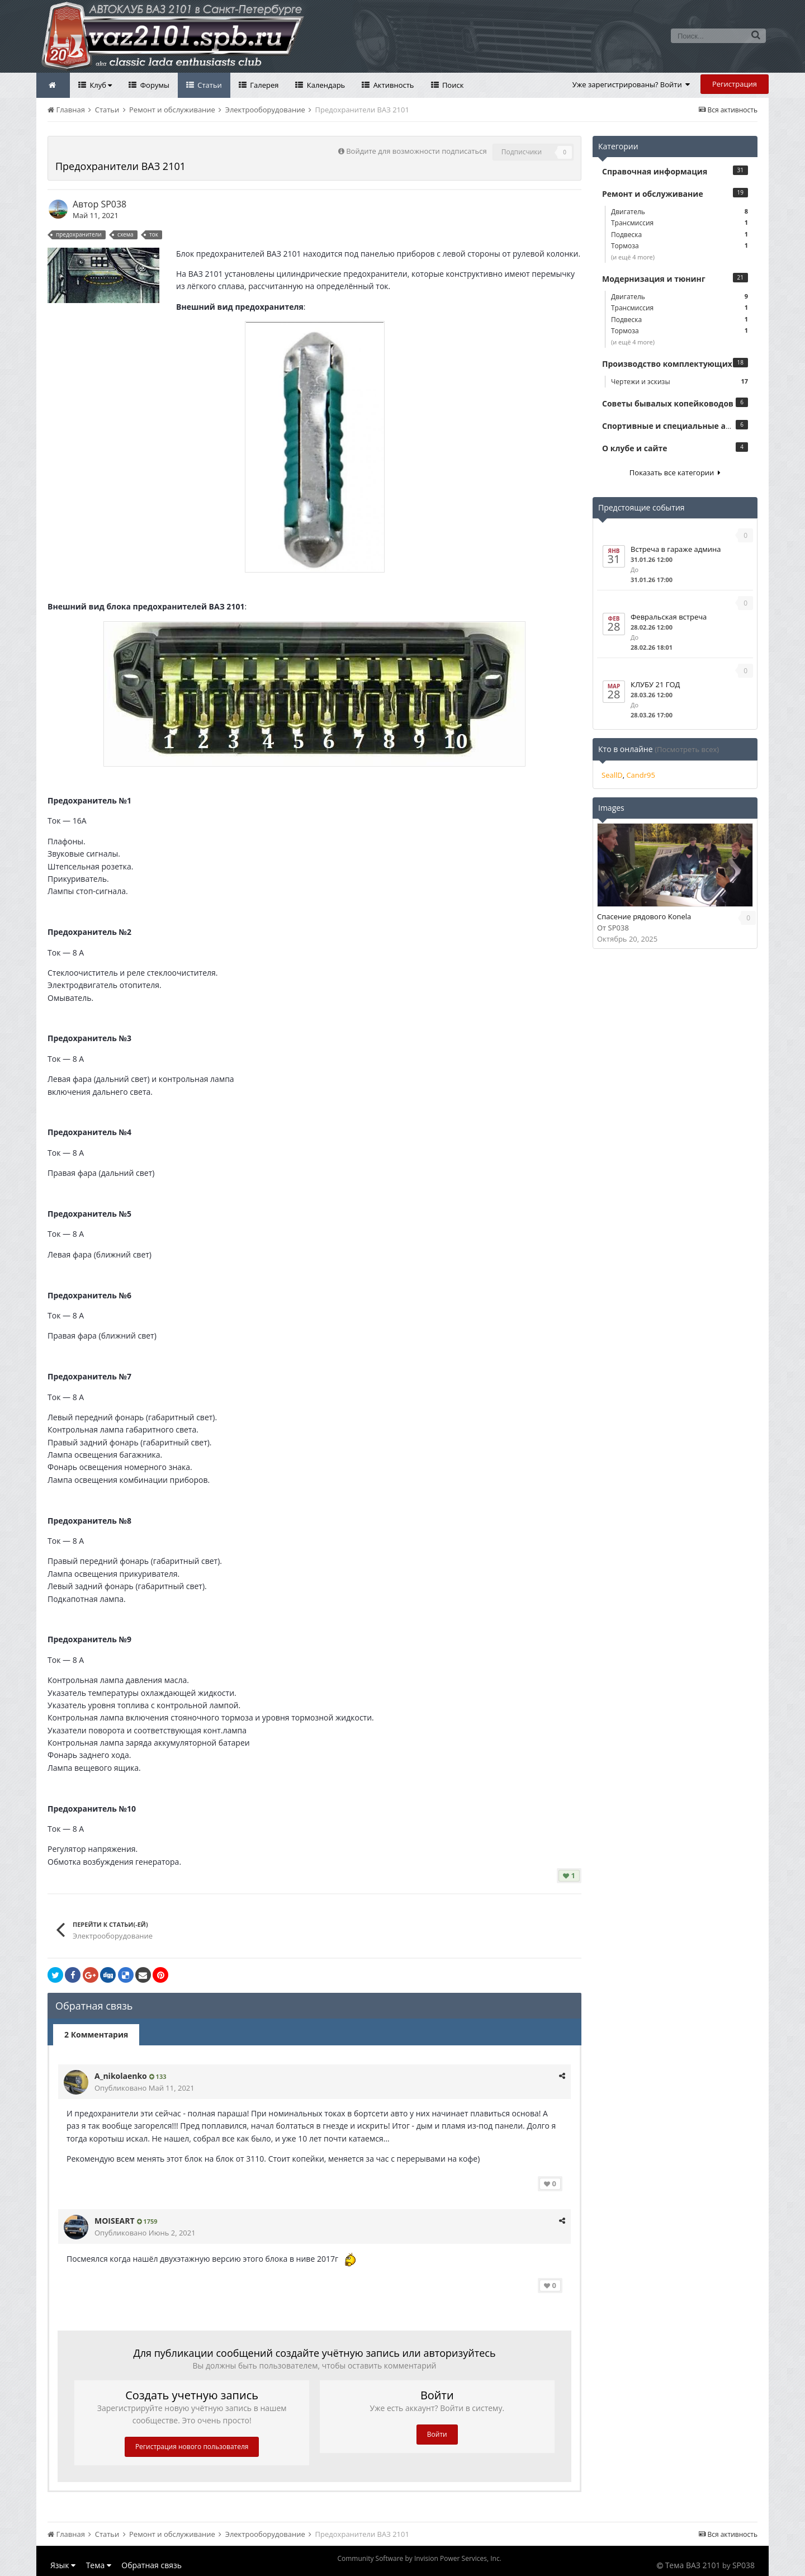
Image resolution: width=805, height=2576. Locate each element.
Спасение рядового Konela (644, 916)
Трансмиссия (679, 223)
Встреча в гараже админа (676, 549)
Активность (392, 85)
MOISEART (114, 2220)
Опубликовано (144, 2088)
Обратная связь (151, 2565)
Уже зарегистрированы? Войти (631, 84)
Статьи (209, 85)
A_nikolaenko (120, 2076)
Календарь (325, 85)
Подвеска (679, 234)
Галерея (263, 85)
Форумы (153, 85)
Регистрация (734, 84)
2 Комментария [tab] (96, 2034)
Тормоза (679, 245)
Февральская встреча (669, 617)
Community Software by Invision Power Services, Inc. (419, 2558)
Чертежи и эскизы (679, 381)
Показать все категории (675, 472)
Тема (98, 2565)
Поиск (452, 85)
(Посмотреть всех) (687, 749)
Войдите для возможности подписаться (416, 151)
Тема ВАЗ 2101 (693, 2565)
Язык (62, 2565)
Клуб (100, 85)
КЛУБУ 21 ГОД (655, 684)
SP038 (113, 204)
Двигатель (679, 211)
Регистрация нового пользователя (192, 2446)
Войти (437, 2434)
